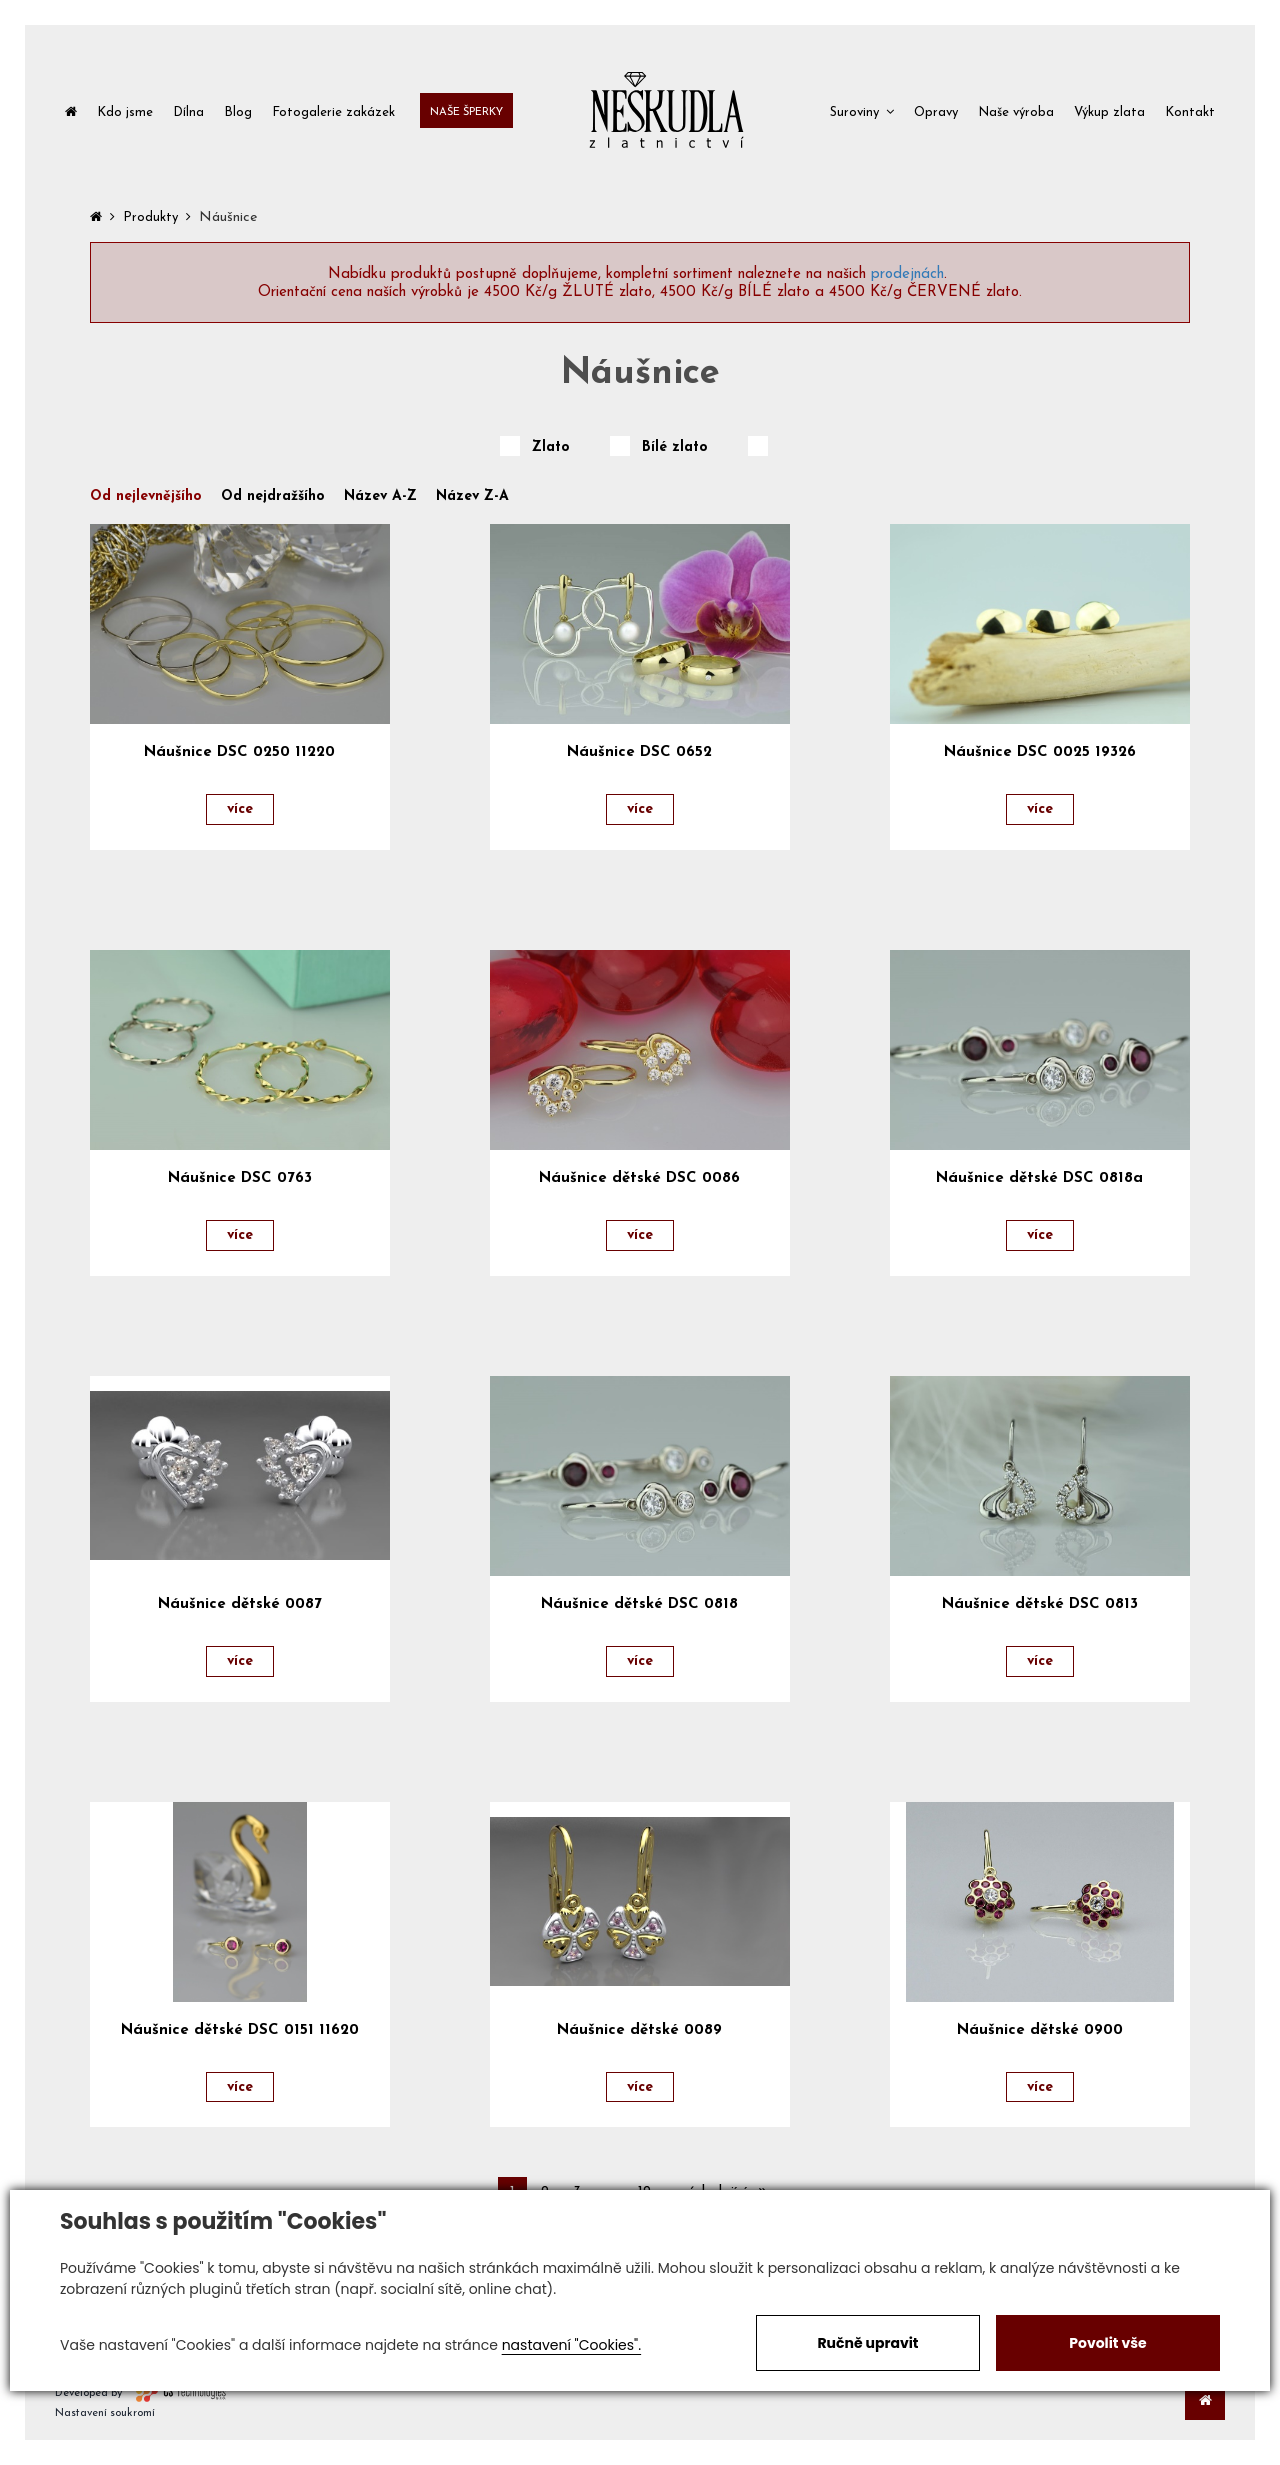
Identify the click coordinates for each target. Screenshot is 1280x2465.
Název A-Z (380, 497)
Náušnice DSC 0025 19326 (1040, 752)
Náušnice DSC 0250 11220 (239, 752)
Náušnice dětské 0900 (1040, 2030)
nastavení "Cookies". (571, 2345)
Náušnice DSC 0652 (639, 752)
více (240, 809)
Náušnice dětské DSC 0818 (639, 1604)
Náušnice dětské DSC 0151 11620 (240, 2030)
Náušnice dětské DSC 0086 (639, 1178)
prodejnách (907, 274)
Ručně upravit (867, 2343)
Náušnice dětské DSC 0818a (1039, 1178)
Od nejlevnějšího (146, 497)
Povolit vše (1107, 2343)
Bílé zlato (675, 448)
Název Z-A (472, 497)
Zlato (551, 448)
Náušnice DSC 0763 (240, 1178)
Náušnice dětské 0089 (639, 2030)
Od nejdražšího (273, 497)
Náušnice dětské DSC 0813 (1040, 1604)
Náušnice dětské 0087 (240, 1604)
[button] (862, 110)
